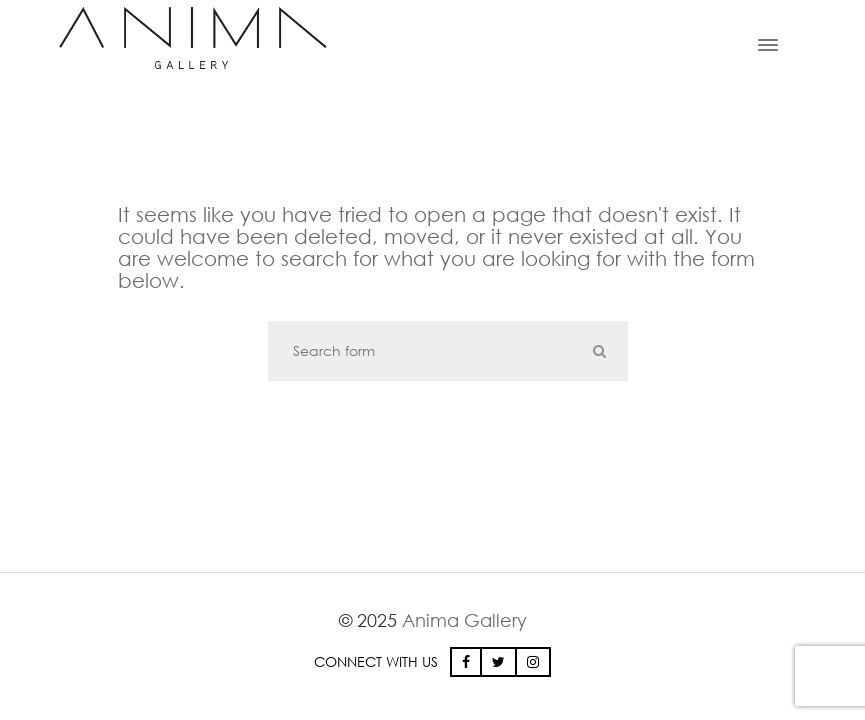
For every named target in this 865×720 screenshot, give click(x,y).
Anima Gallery (464, 620)
